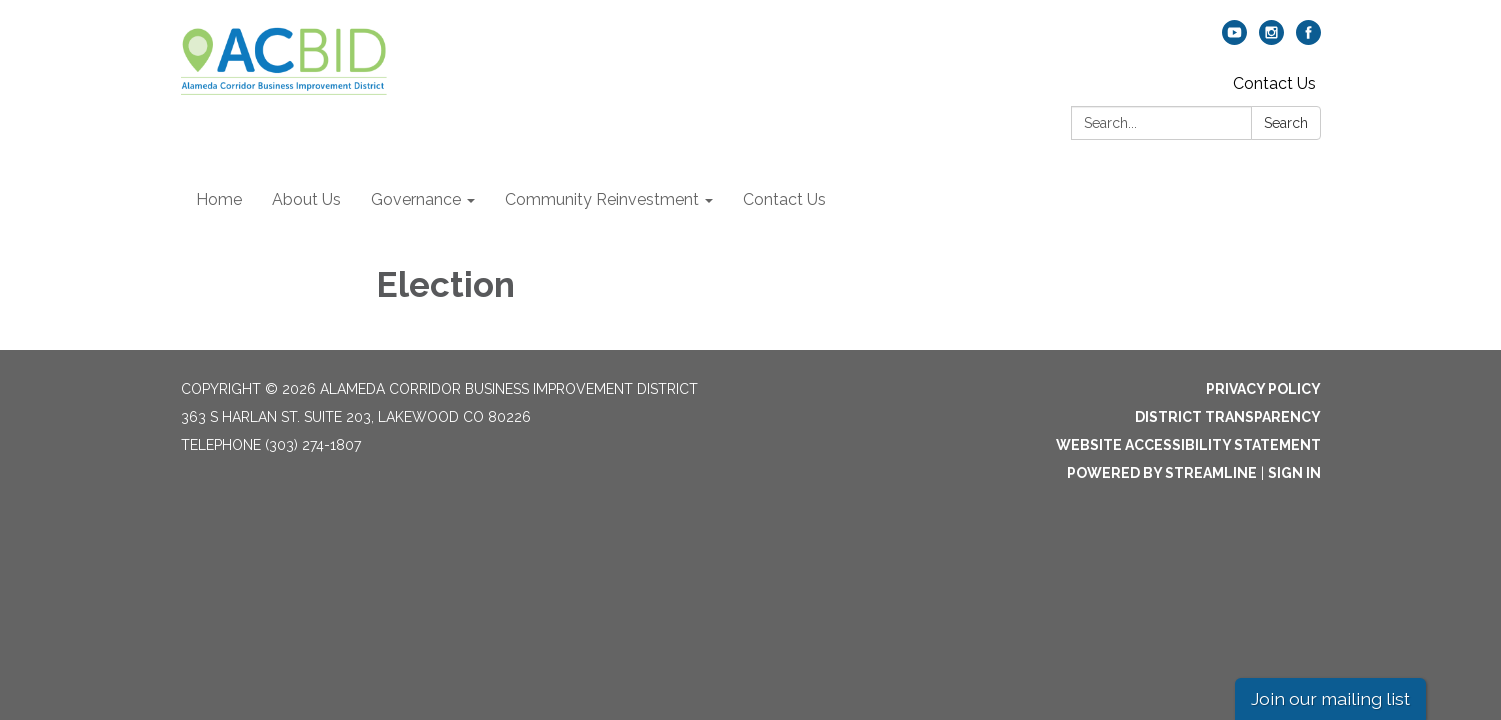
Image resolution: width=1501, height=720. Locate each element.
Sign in (1294, 473)
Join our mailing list (1330, 698)
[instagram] (1271, 39)
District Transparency (1228, 417)
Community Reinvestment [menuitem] (602, 199)
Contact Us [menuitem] (784, 199)
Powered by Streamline (1162, 473)
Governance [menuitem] (416, 199)
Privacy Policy (1263, 389)
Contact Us (1274, 83)
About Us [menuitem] (306, 199)
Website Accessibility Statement (1188, 445)
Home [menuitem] (219, 199)
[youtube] (1234, 39)
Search (1286, 123)
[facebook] (1308, 39)
